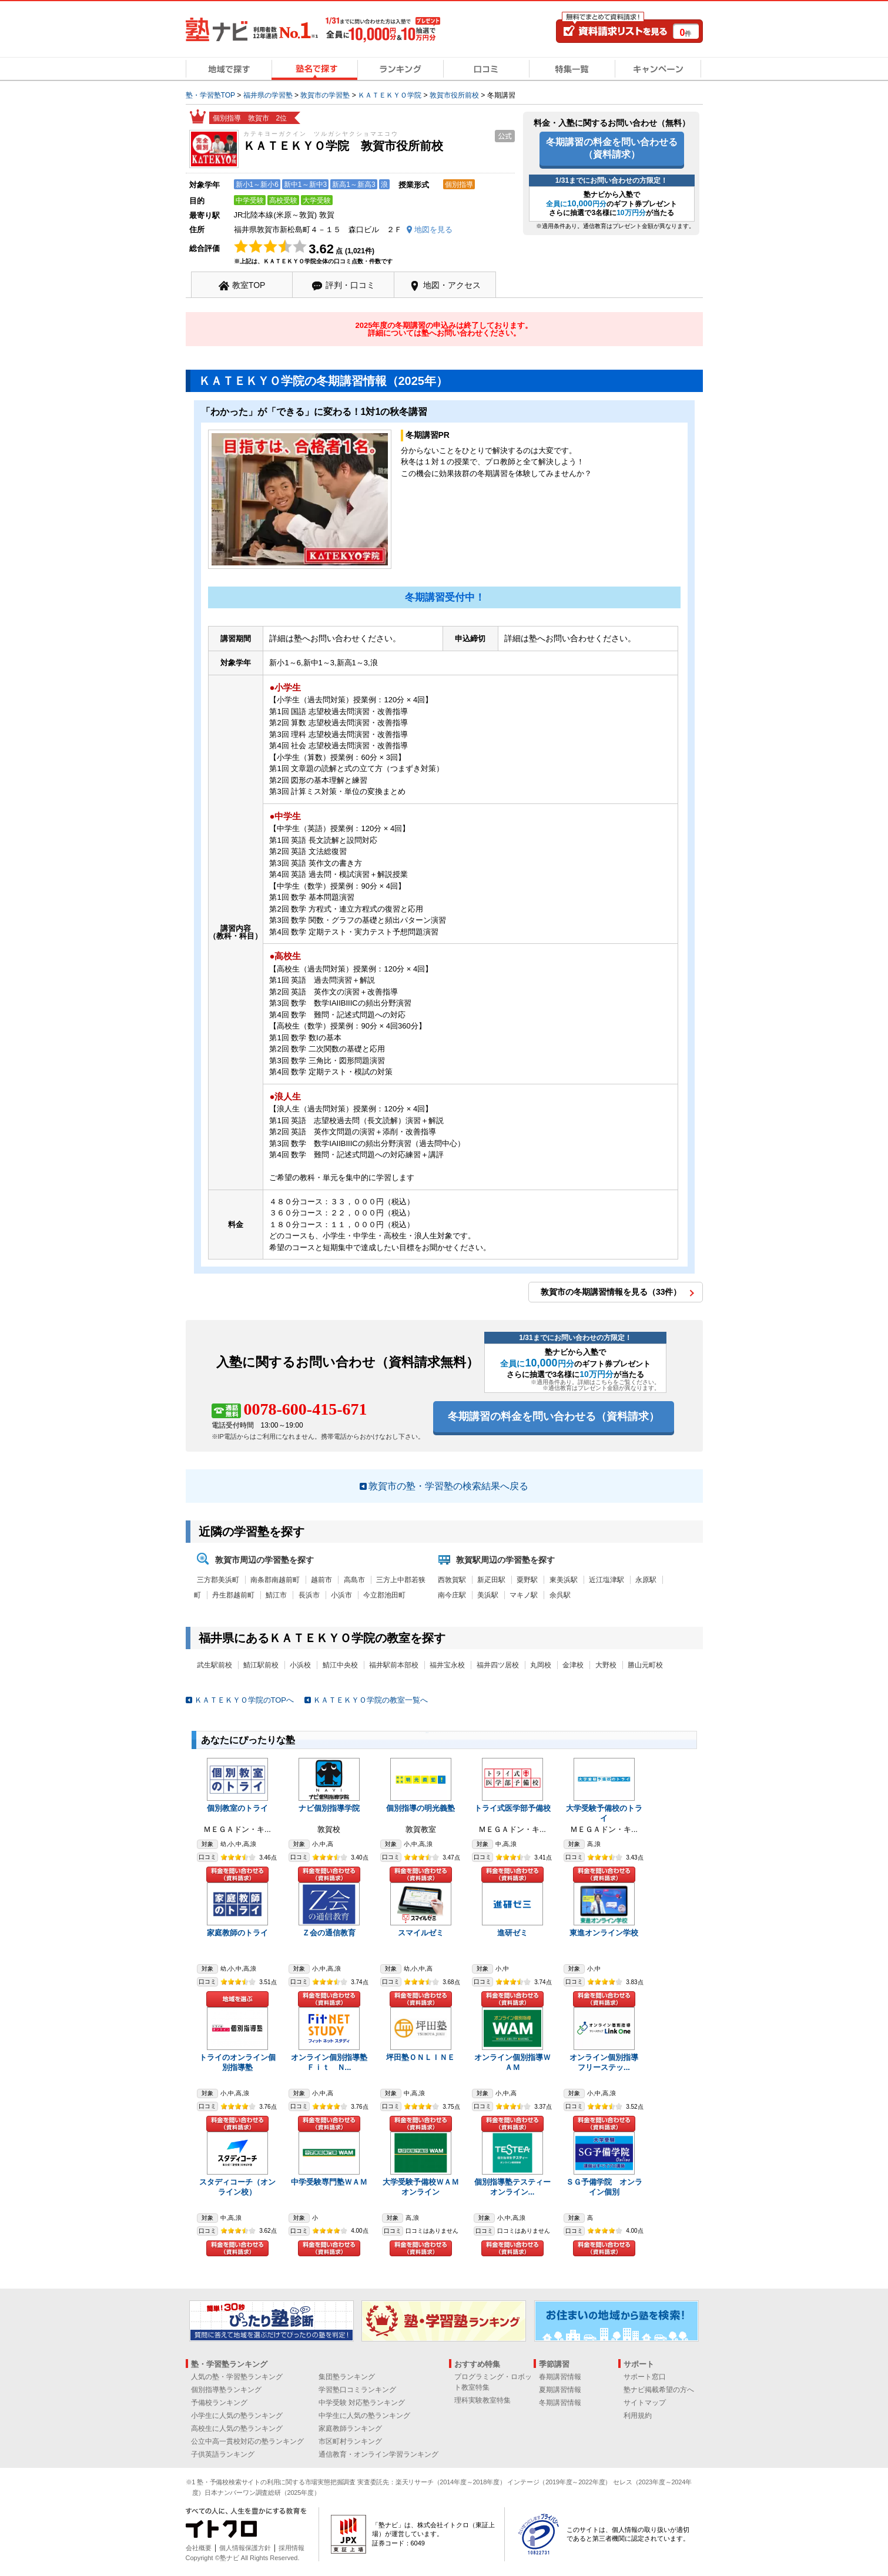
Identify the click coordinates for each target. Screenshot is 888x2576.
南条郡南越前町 (275, 1580)
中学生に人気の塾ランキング (364, 2415)
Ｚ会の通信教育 (329, 1932)
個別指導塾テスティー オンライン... (516, 2187)
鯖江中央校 (340, 1665)
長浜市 (309, 1595)
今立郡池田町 (384, 1595)
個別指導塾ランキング (226, 2390)
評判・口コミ (350, 285)
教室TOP (249, 285)
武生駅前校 (214, 1665)
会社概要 (199, 2547)
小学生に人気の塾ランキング (237, 2415)
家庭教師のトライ (237, 1932)
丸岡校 (540, 1665)
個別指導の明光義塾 (420, 1808)
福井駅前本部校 (393, 1665)
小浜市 (341, 1595)
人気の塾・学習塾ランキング (237, 2377)
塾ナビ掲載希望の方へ (659, 2390)
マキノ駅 (524, 1595)
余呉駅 (560, 1595)
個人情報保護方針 (245, 2547)
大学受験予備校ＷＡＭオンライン (421, 2187)
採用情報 (291, 2547)
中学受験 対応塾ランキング (362, 2403)
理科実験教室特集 (482, 2400)
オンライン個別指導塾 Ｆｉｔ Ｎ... (333, 2062)
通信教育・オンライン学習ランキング (378, 2454)
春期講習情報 (560, 2377)
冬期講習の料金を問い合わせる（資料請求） (612, 148)
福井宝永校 (447, 1665)
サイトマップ (645, 2403)
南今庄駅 (452, 1595)
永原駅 (645, 1580)
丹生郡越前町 (233, 1595)
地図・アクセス (452, 285)
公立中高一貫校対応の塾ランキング (247, 2441)
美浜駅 (487, 1595)
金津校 (573, 1665)
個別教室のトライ (237, 1808)
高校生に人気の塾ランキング (237, 2428)
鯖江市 (276, 1595)
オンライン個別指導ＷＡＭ (512, 2062)
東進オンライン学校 (603, 1932)
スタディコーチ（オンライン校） (237, 2187)
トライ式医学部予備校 (512, 1808)
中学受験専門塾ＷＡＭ (329, 2182)
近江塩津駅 (606, 1580)
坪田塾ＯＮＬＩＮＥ (420, 2057)
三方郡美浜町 (218, 1580)
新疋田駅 (491, 1580)
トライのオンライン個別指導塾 (237, 2062)
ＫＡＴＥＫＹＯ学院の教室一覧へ (370, 1700)
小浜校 (300, 1665)
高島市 (354, 1580)
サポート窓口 (645, 2377)
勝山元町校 (645, 1665)
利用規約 (638, 2415)
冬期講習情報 (560, 2403)
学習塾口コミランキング (357, 2390)
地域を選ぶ (237, 1999)
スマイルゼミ (421, 1932)
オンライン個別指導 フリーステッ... (607, 2062)
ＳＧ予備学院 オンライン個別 (604, 2187)
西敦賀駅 (452, 1580)
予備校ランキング (219, 2403)
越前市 (321, 1580)
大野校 (605, 1665)
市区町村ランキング (350, 2441)
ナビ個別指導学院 (329, 1808)
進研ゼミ (512, 1932)
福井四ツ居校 (498, 1665)
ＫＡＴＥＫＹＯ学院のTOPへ (244, 1700)
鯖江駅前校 (261, 1665)
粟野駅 (527, 1580)
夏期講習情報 (560, 2390)
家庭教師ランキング (350, 2428)
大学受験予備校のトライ (604, 1813)
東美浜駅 (563, 1580)
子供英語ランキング (222, 2454)
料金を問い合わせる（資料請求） (237, 1874)
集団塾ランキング (347, 2377)
